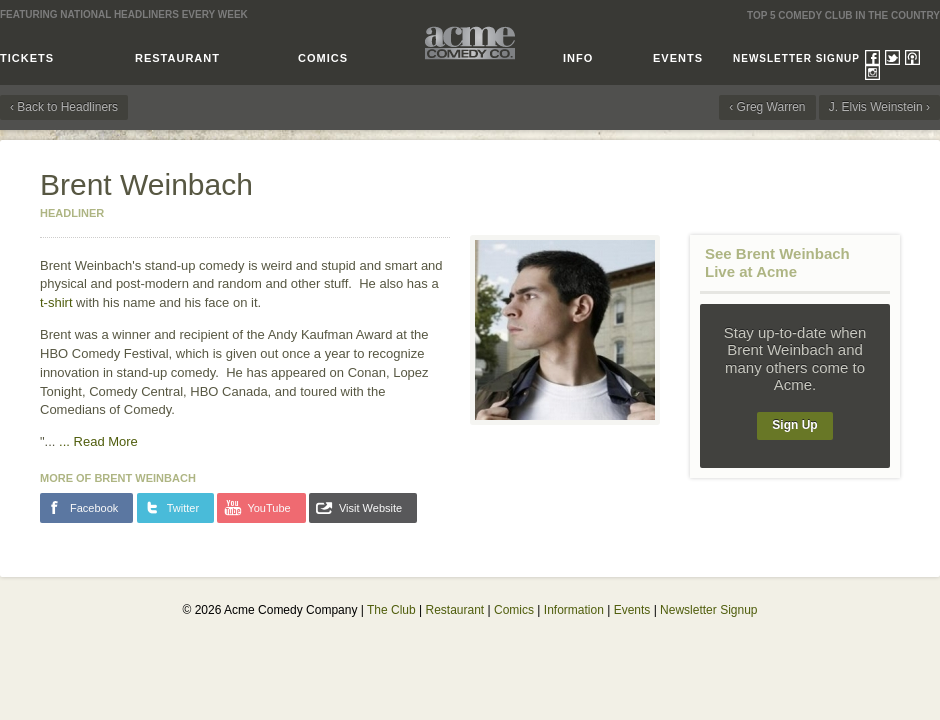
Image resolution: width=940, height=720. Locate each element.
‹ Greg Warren (767, 107)
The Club (391, 610)
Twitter (892, 57)
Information (574, 610)
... (98, 441)
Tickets (27, 58)
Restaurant (177, 58)
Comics (323, 58)
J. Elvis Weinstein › (879, 107)
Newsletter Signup (796, 58)
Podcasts (912, 57)
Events (678, 58)
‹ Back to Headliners (64, 107)
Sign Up (794, 425)
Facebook (872, 57)
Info (578, 58)
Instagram (872, 72)
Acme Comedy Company (470, 42)
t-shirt (56, 302)
